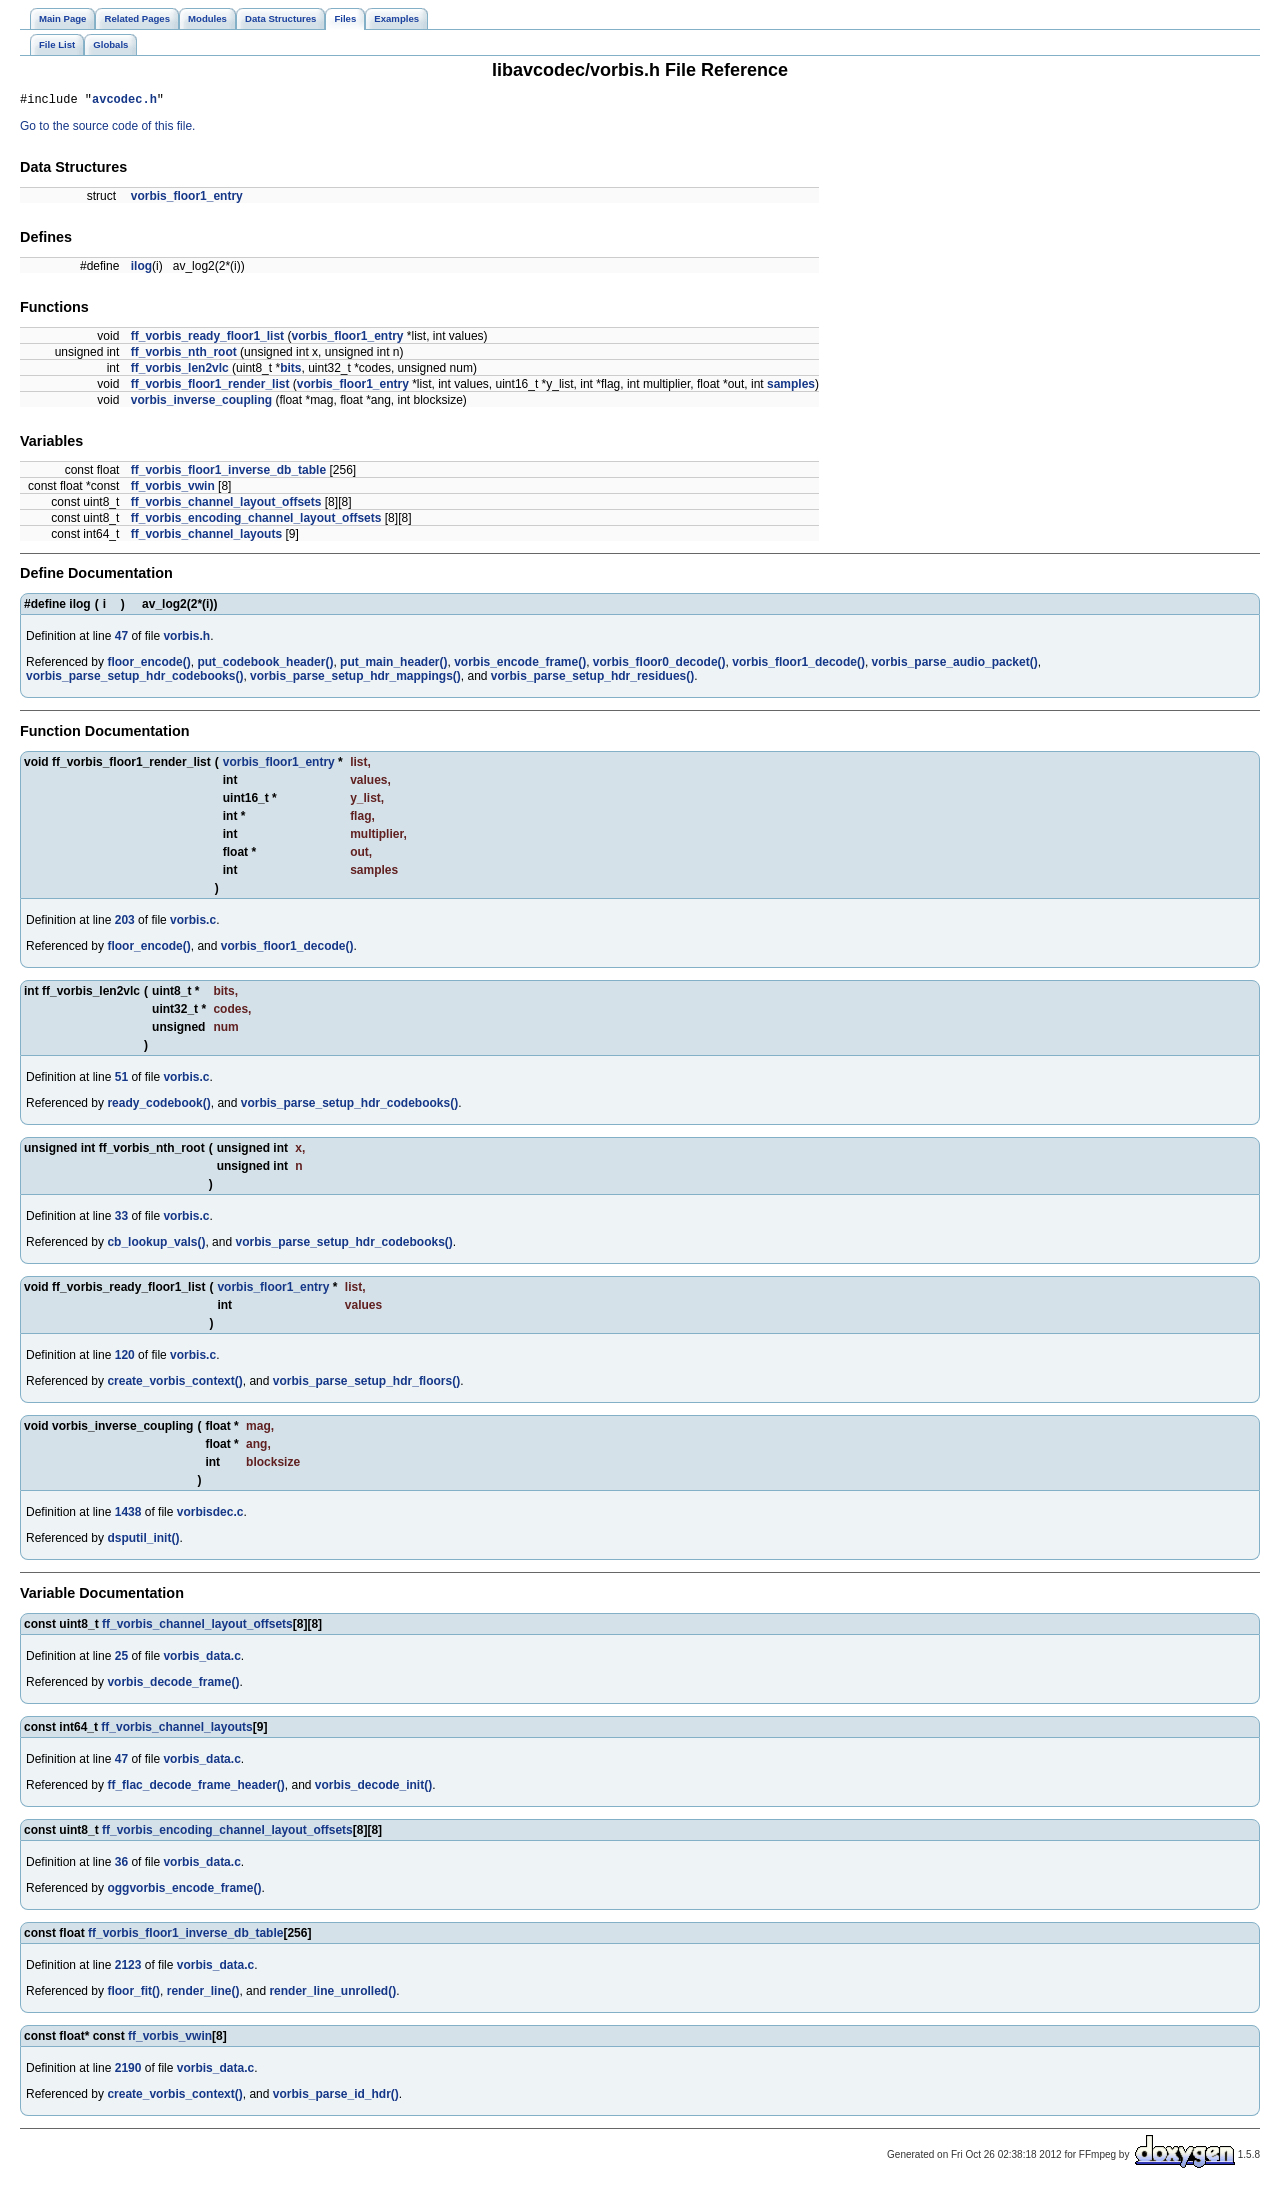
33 (121, 1219)
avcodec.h (124, 101)
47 (121, 639)
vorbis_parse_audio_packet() (955, 665)
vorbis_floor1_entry (187, 199)
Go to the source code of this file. (107, 129)
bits (290, 371)
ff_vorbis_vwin (173, 489)
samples (791, 387)
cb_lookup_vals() (156, 1245)
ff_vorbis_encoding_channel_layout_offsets (256, 521)
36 (121, 1865)
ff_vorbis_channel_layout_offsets (226, 505)
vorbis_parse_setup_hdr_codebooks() (134, 679)
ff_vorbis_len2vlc (180, 371)
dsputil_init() (143, 1541)
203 (125, 923)
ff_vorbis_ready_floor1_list (207, 339)
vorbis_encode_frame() (520, 665)
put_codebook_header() (265, 665)
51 (121, 1080)
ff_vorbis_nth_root (184, 355)
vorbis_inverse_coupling (201, 403)
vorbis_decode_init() (373, 1788)
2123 (128, 1968)
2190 (128, 2071)
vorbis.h (186, 639)
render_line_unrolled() (332, 1994)
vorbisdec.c (210, 1515)
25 (121, 1659)
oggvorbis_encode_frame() (184, 1891)
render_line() (203, 1994)
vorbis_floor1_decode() (798, 665)
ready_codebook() (158, 1106)
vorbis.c (193, 923)
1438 (128, 1515)
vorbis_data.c (201, 1659)
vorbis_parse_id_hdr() (336, 2097)
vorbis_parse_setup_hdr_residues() (592, 679)
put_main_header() (393, 665)
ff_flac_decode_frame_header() (195, 1788)
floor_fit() (133, 1994)
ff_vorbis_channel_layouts (206, 537)
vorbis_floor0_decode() (659, 665)
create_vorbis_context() (174, 1384)
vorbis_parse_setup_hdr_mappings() (355, 679)
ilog (141, 269)
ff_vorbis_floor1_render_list (210, 387)
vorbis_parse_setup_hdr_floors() (366, 1384)
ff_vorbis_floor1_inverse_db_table (228, 473)
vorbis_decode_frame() (173, 1685)
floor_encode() (148, 665)
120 (125, 1358)
